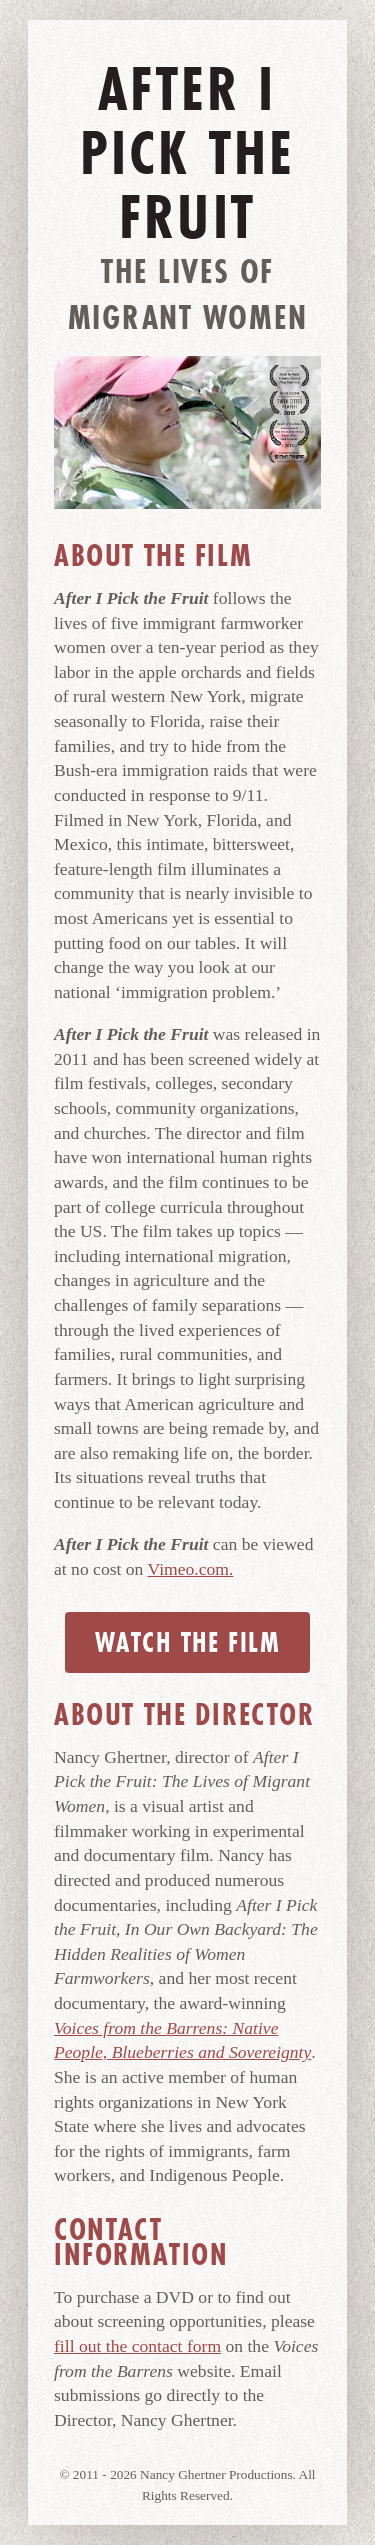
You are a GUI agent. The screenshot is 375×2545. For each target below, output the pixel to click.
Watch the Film (187, 1642)
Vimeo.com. (191, 1569)
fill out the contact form (137, 2346)
